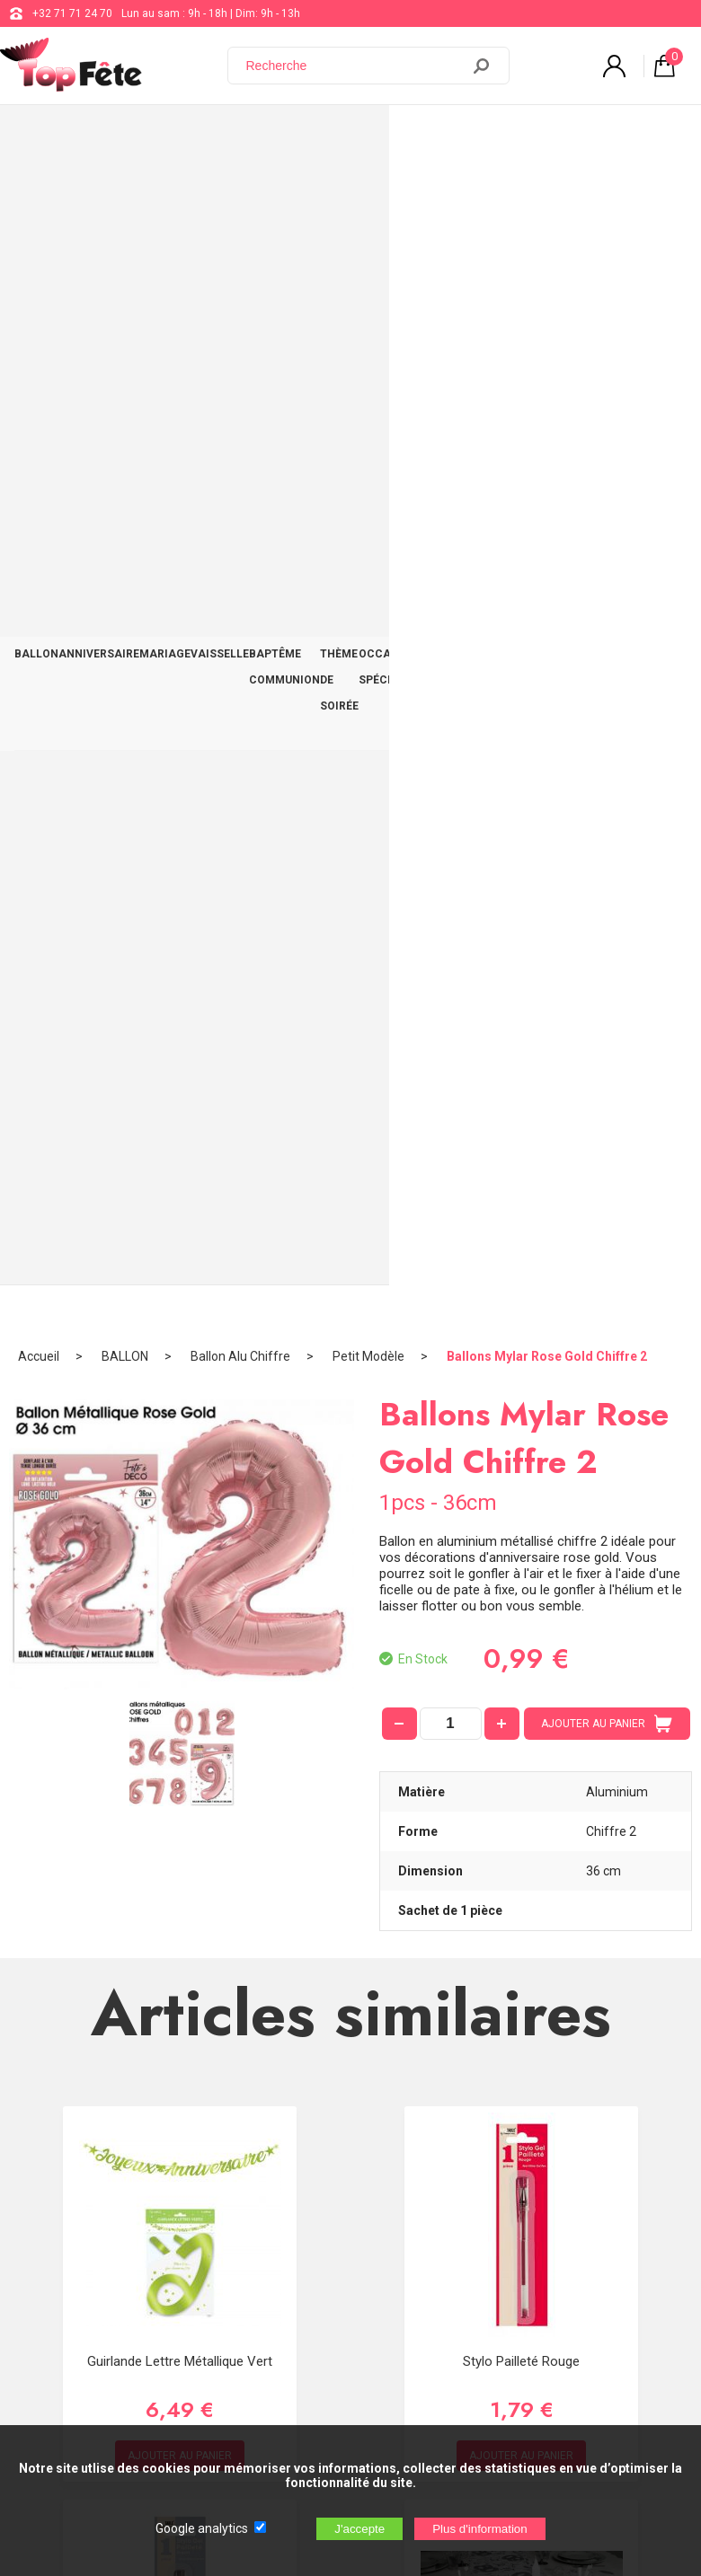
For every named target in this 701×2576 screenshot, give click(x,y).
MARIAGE (165, 123)
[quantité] (451, 560)
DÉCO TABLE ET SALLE (576, 136)
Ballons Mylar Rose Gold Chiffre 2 (547, 193)
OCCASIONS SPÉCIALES (463, 136)
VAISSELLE (220, 123)
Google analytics (201, 2528)
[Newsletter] (297, 2281)
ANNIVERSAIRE (98, 123)
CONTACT (660, 123)
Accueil (38, 193)
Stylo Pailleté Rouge (521, 1197)
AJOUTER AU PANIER (606, 560)
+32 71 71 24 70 (72, 13)
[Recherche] (355, 65)
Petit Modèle (368, 193)
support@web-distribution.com (534, 2011)
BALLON (36, 123)
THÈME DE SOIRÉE (378, 136)
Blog (469, 2056)
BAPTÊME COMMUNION (284, 136)
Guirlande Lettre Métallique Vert (179, 1197)
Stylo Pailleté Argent (179, 1591)
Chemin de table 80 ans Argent (521, 1591)
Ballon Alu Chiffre (240, 193)
